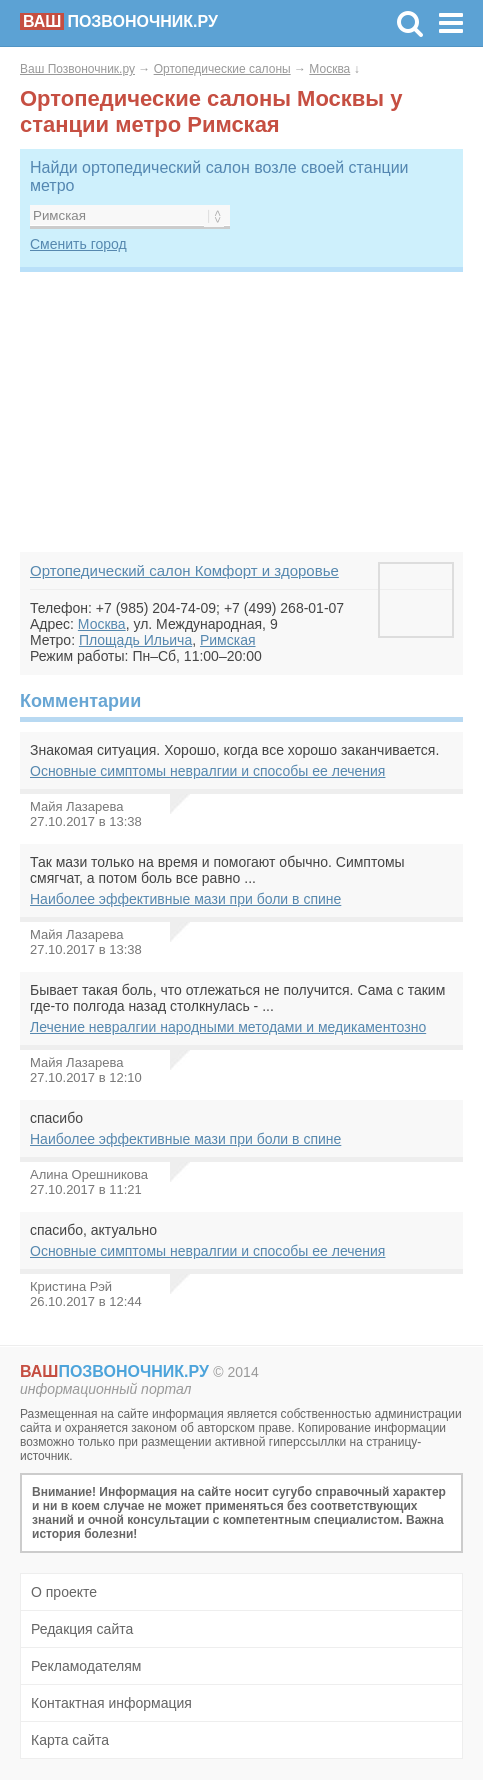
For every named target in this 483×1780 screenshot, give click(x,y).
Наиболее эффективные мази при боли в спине (185, 899)
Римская (228, 640)
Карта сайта (70, 1740)
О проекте (64, 1592)
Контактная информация (111, 1703)
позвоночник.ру (119, 21)
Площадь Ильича (135, 640)
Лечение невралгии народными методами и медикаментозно (228, 1027)
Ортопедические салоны (222, 69)
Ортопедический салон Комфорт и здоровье (184, 570)
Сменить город (78, 244)
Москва (329, 69)
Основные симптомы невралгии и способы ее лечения (207, 771)
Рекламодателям (86, 1666)
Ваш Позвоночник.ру (77, 69)
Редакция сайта (82, 1629)
